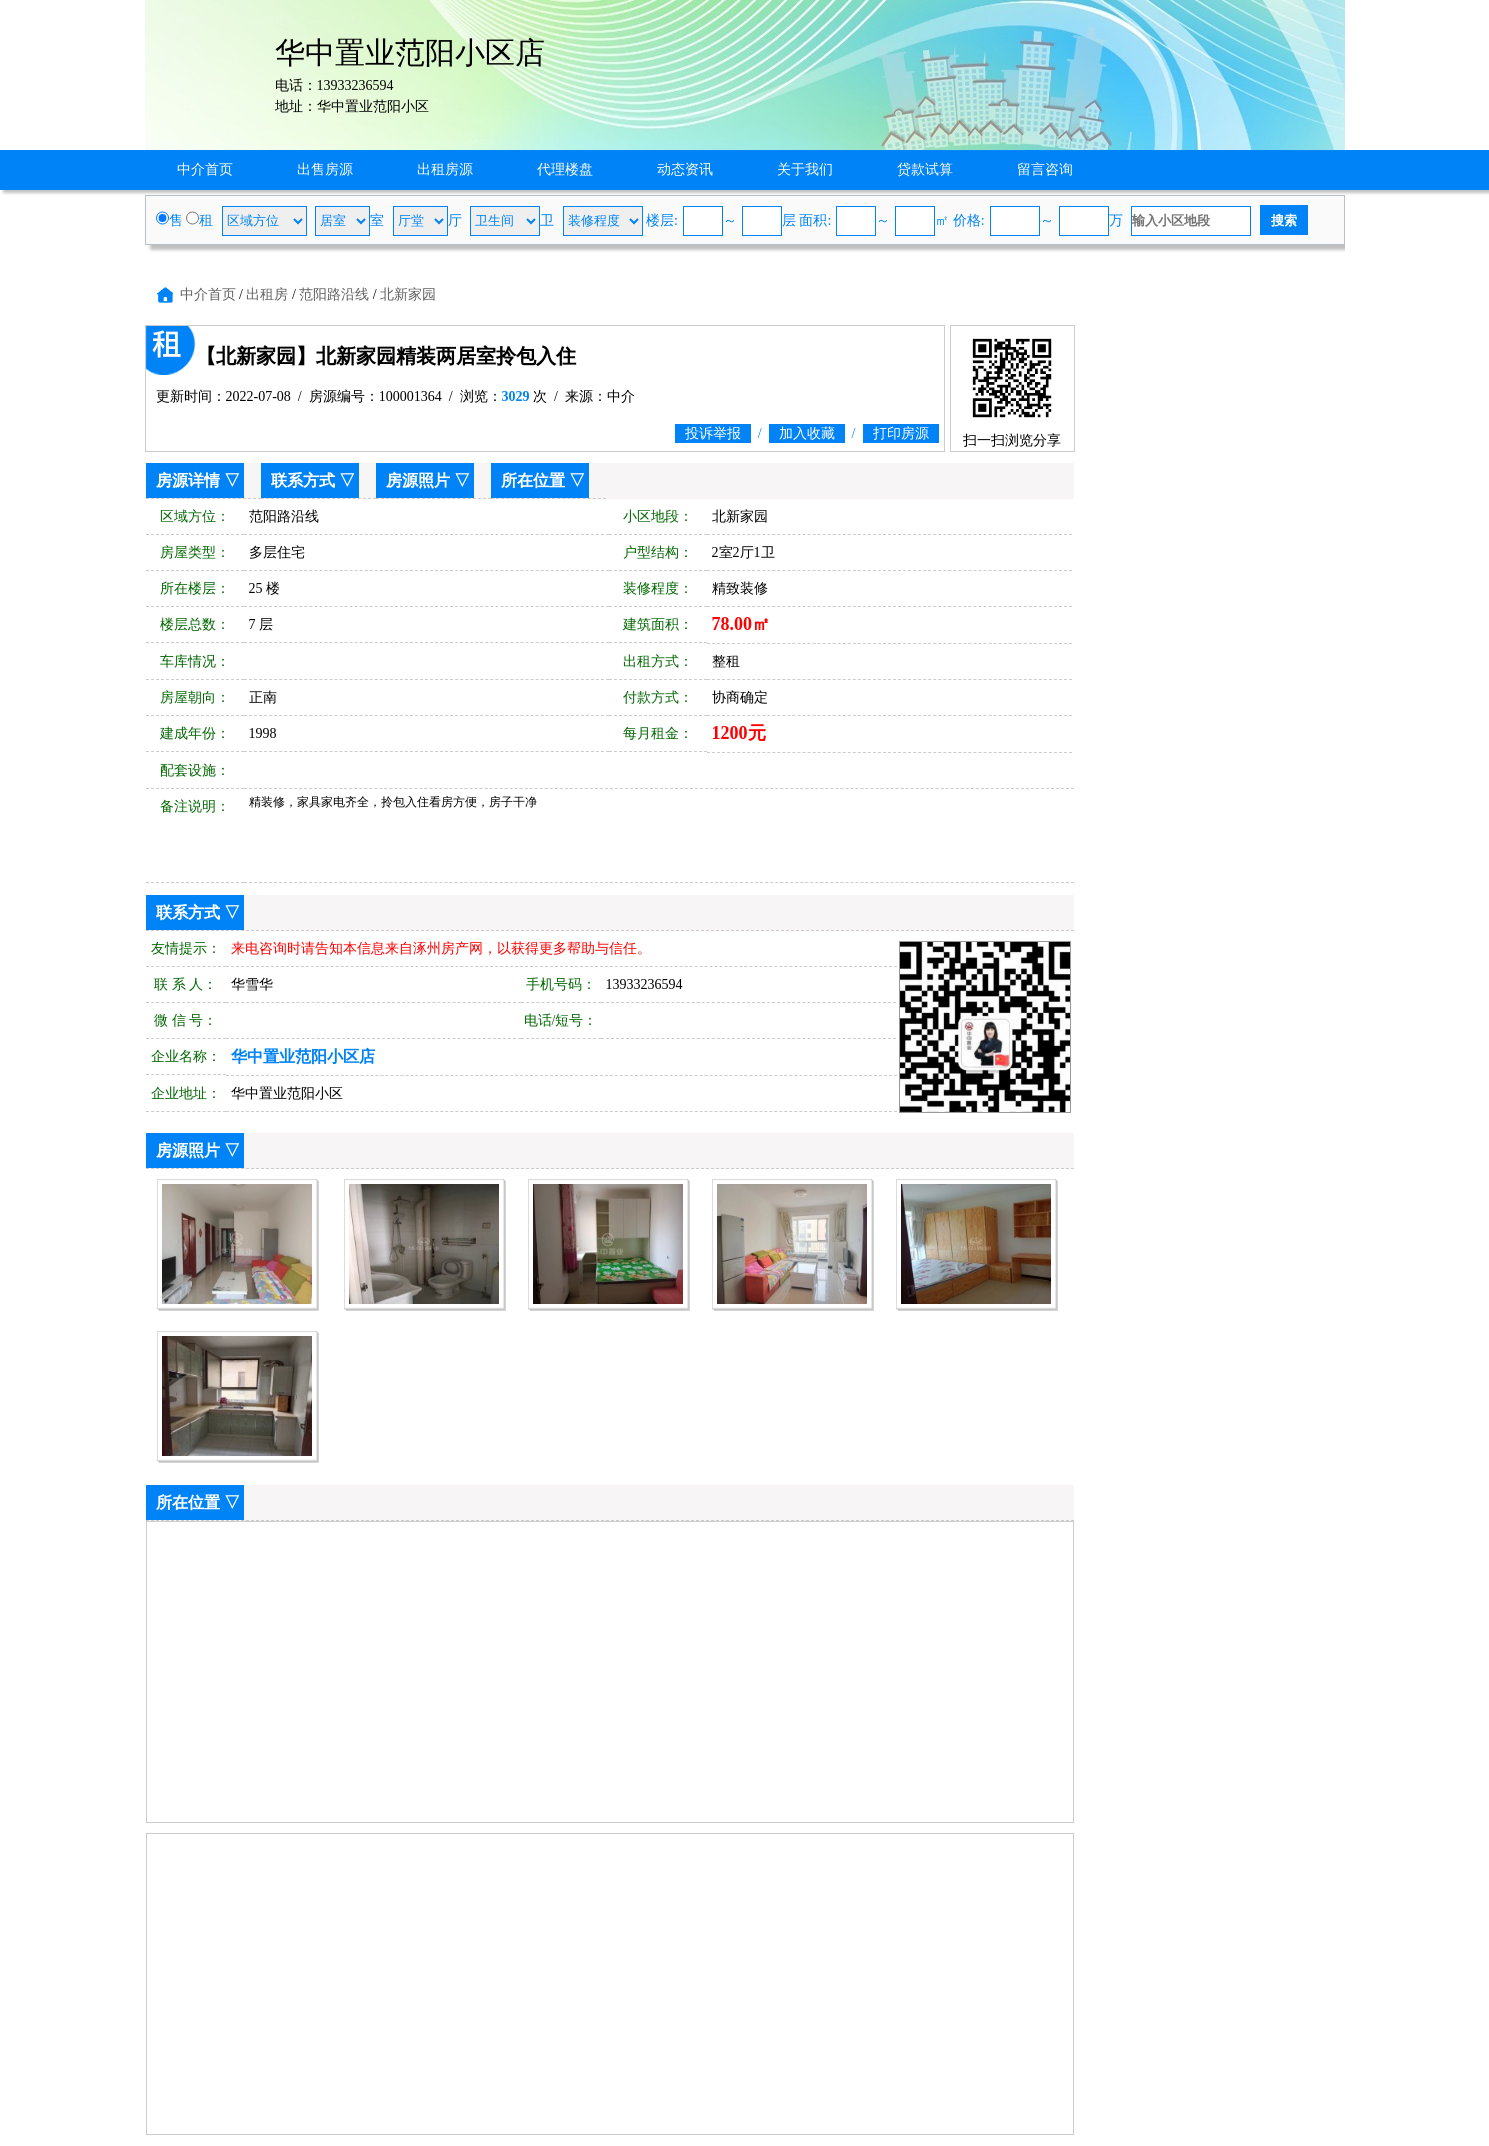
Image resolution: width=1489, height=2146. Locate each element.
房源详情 (188, 480)
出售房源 (325, 169)
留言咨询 (1045, 169)
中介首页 (205, 169)
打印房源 (901, 433)
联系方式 (303, 480)
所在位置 (533, 480)
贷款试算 (925, 169)
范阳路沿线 (334, 294)
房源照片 (418, 480)
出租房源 (445, 169)
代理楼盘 (565, 169)
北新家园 (408, 294)
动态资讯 (685, 169)
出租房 (267, 294)
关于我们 (805, 169)
